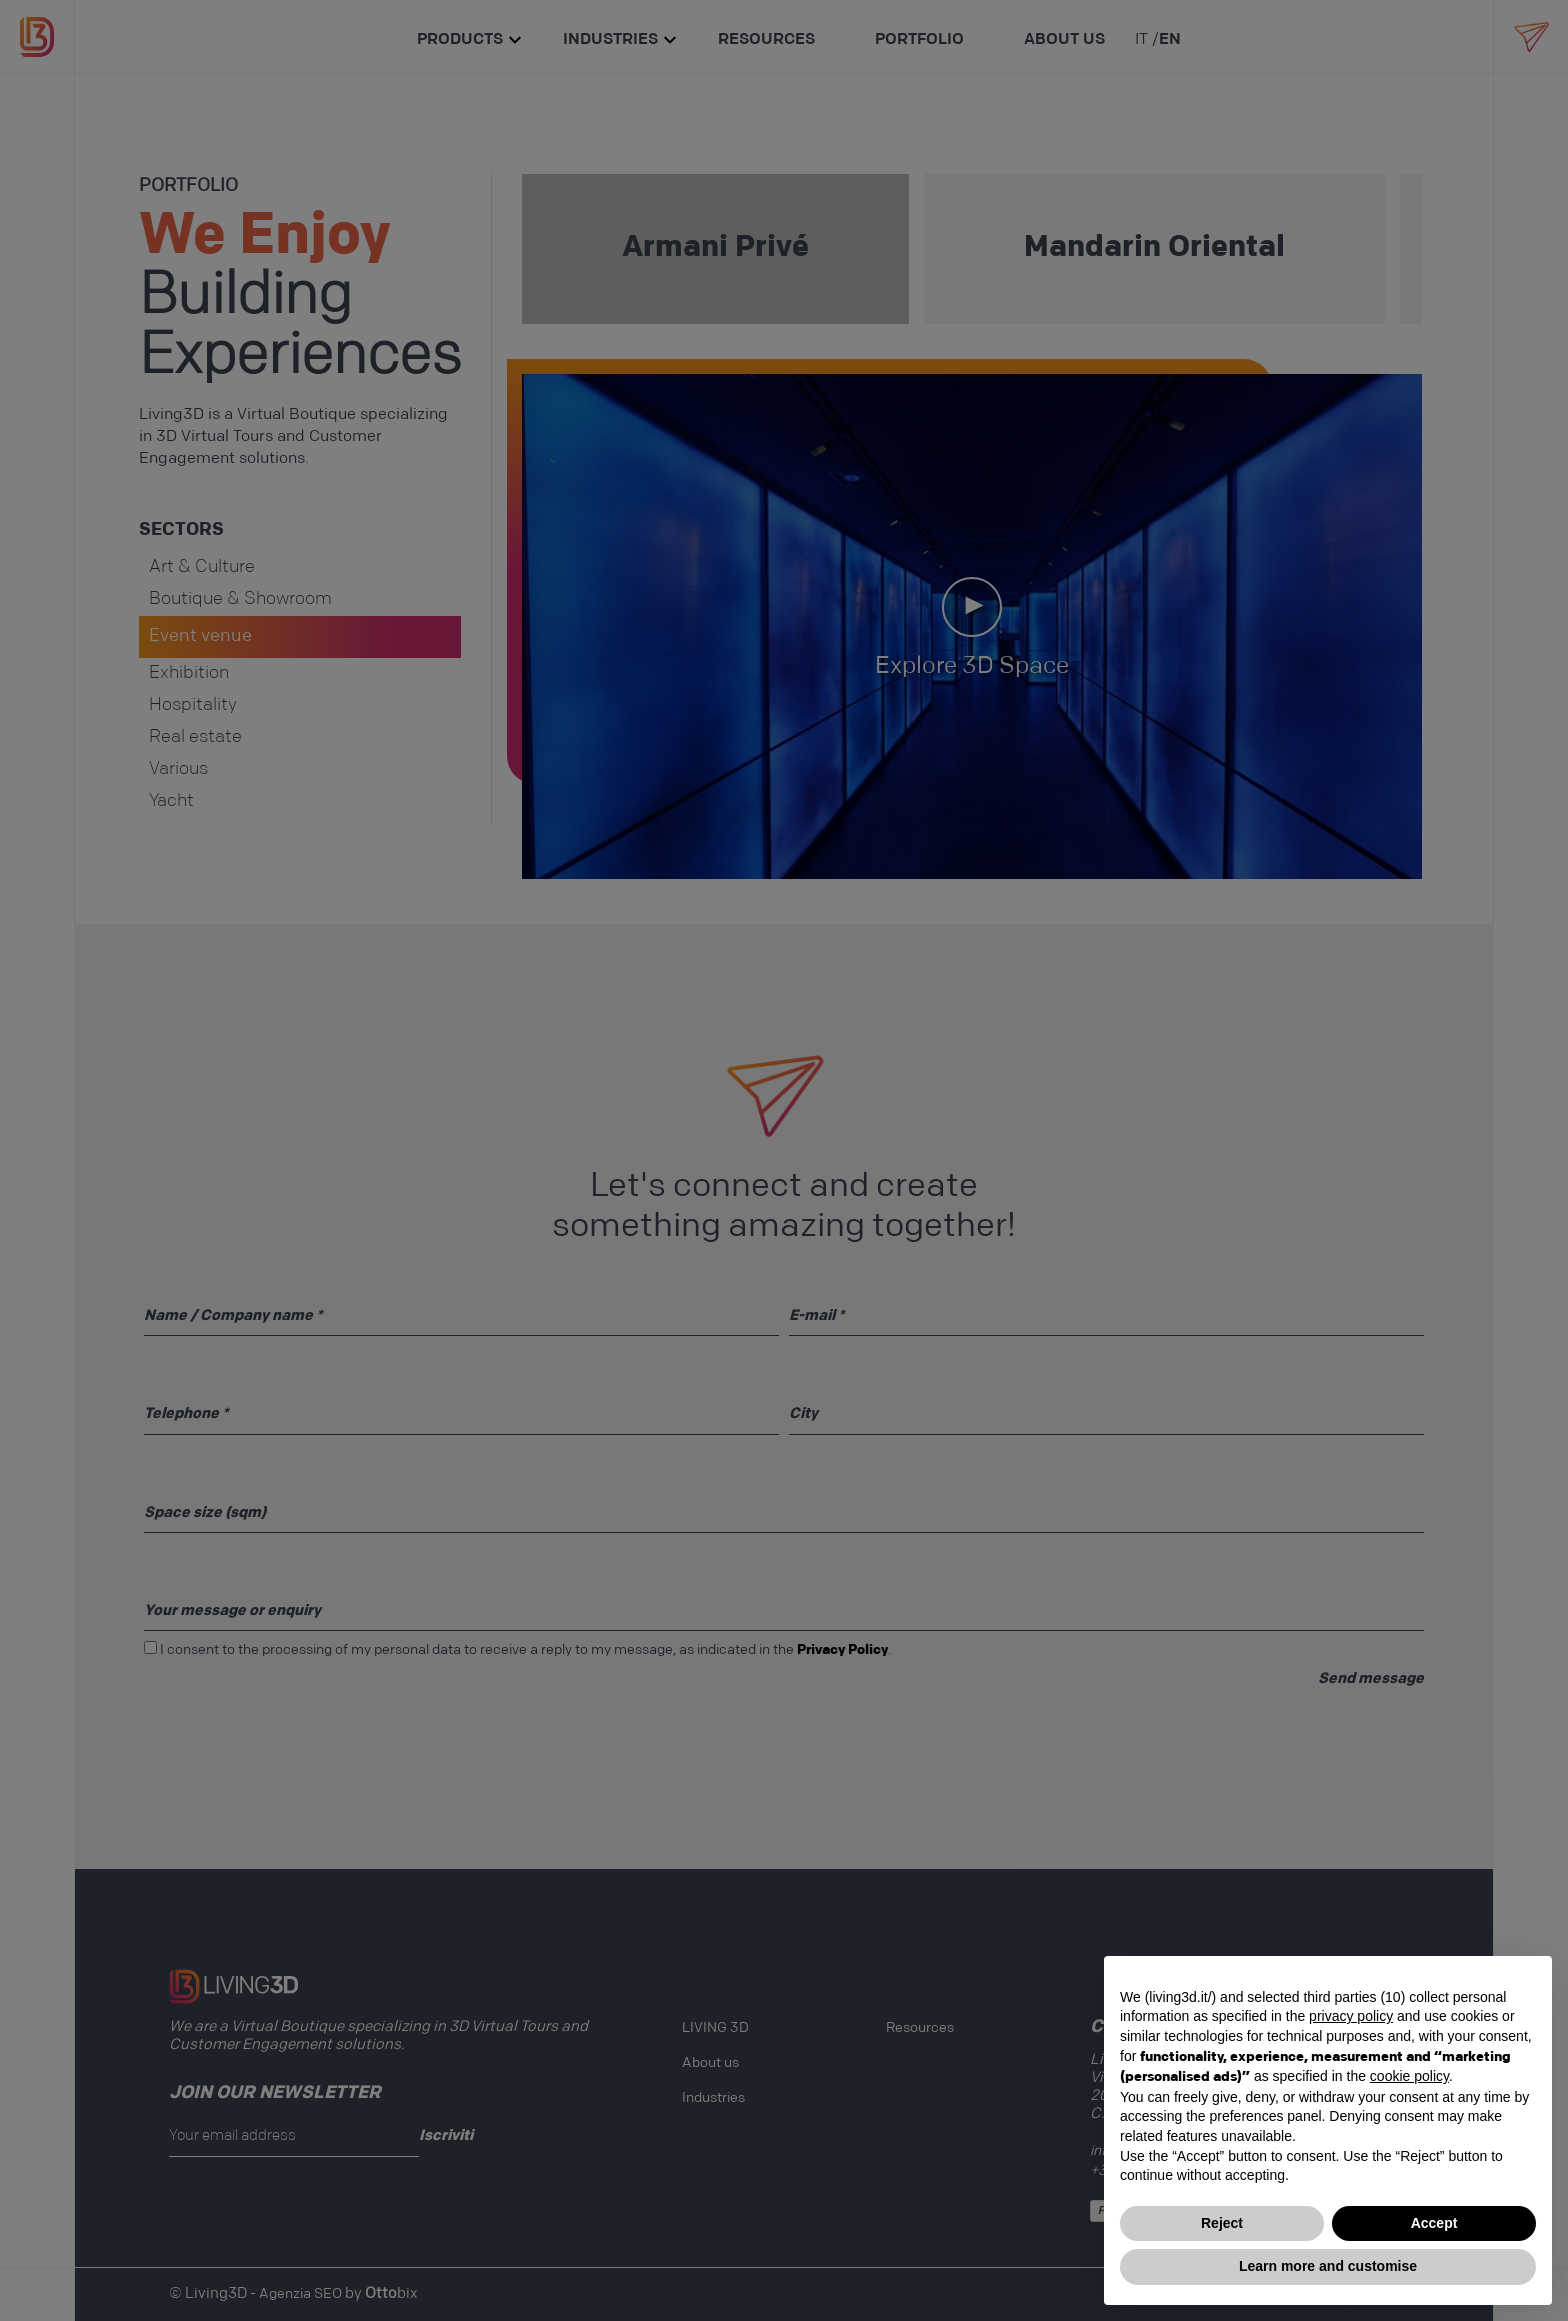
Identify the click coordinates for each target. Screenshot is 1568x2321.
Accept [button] (1434, 2223)
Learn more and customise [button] (1328, 2266)
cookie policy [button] (1409, 2076)
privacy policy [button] (1351, 2016)
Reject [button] (1222, 2223)
